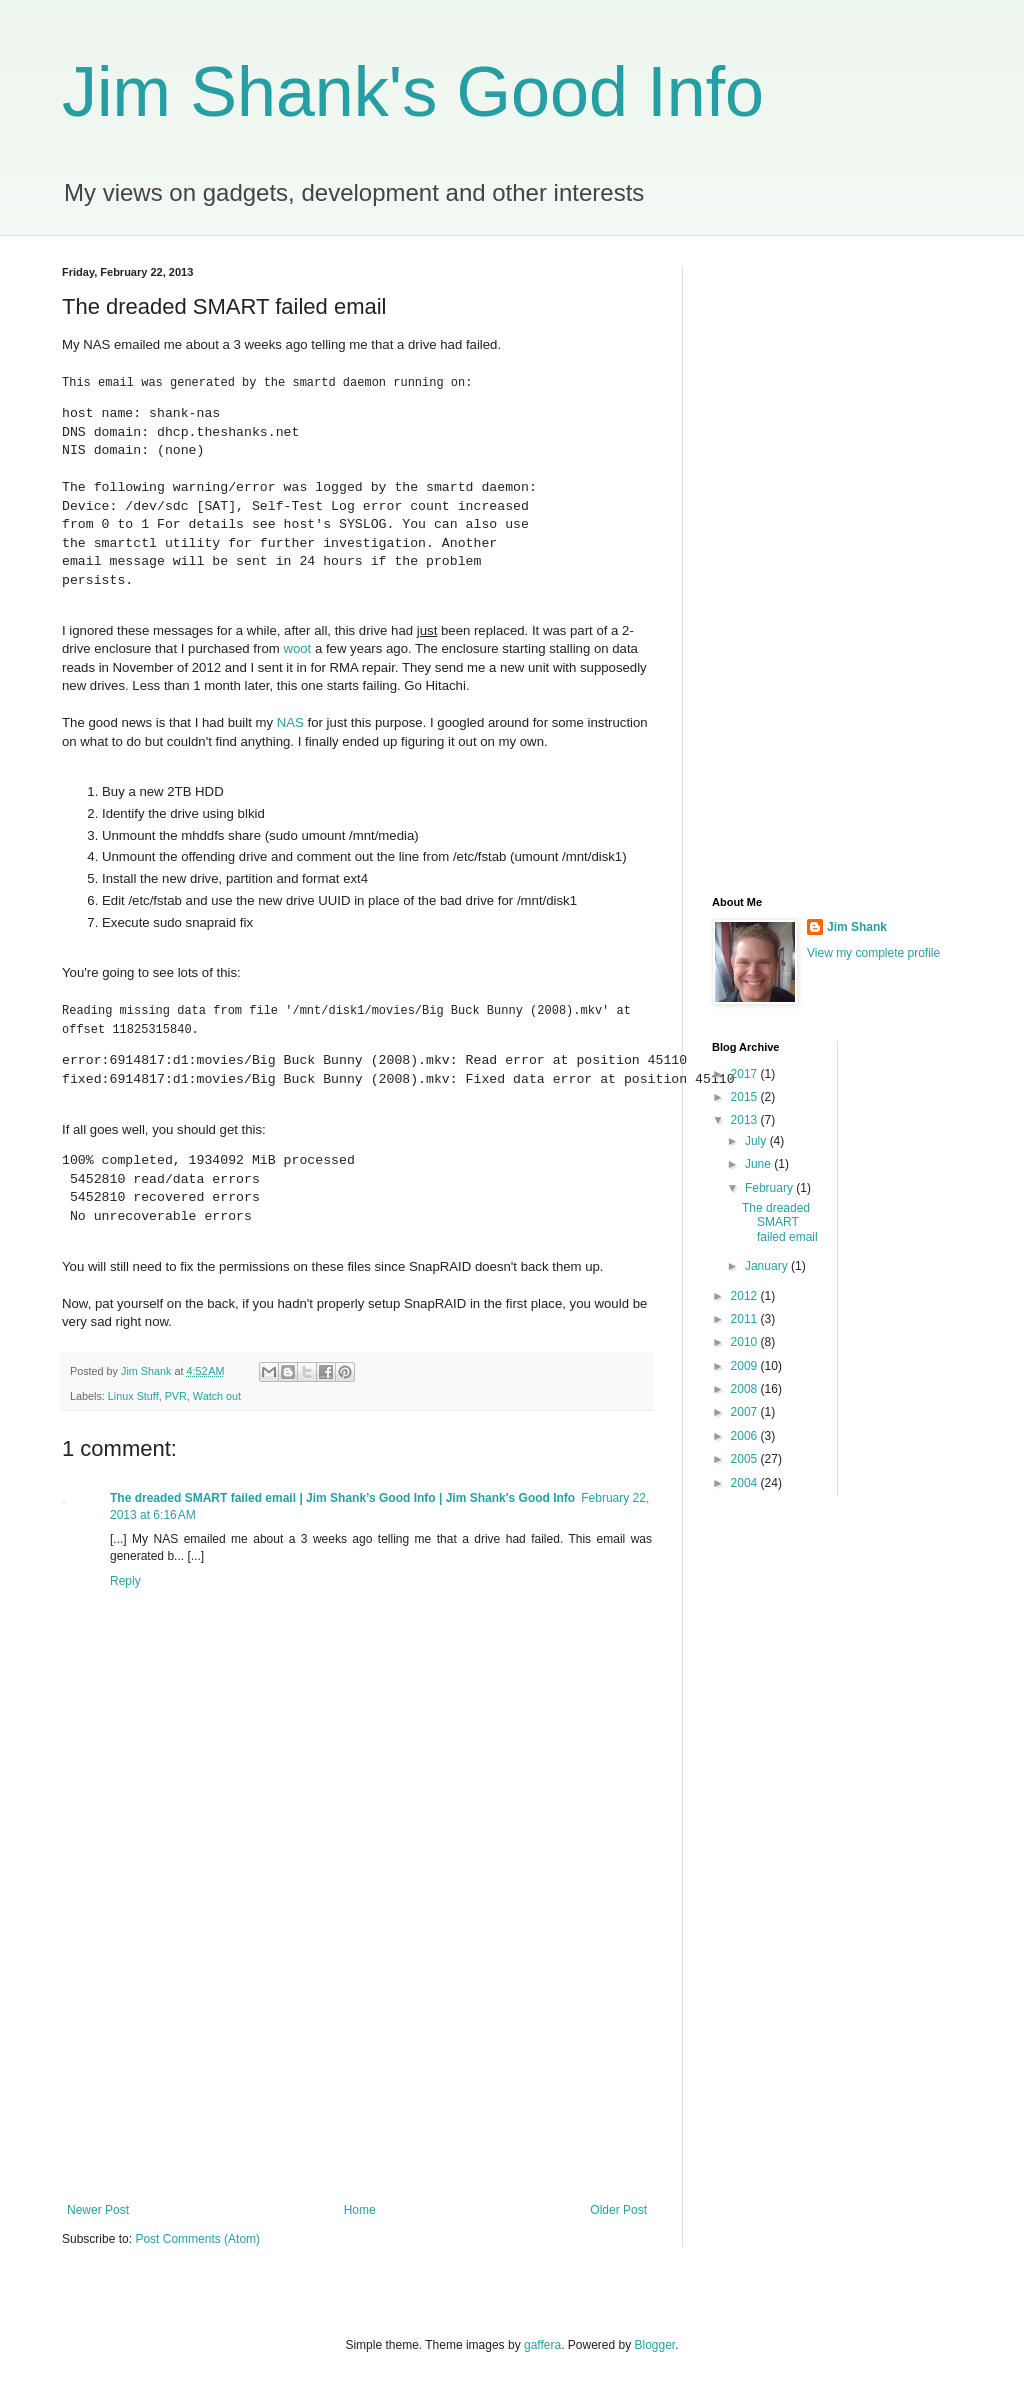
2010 (746, 1342)
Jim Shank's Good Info (413, 92)
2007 (746, 1412)
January (768, 1266)
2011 (746, 1319)
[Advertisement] (357, 2036)
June (759, 1164)
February (770, 1188)
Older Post (618, 2208)
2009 (746, 1366)
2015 (746, 1097)
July (757, 1141)
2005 (746, 1459)
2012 (746, 1296)
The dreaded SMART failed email (780, 1222)
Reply (125, 1579)
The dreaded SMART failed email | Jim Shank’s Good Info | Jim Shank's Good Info (342, 1496)
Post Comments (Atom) (197, 2237)
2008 (746, 1389)
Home (360, 2208)
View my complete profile (873, 953)
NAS (290, 722)
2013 (746, 1120)
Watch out (217, 1394)
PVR (176, 1394)
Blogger (655, 2344)
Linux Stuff (133, 1394)
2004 (746, 1483)
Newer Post (98, 2208)
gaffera (542, 2344)
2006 (746, 1436)
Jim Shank (857, 927)
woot (297, 648)
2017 (746, 1074)
